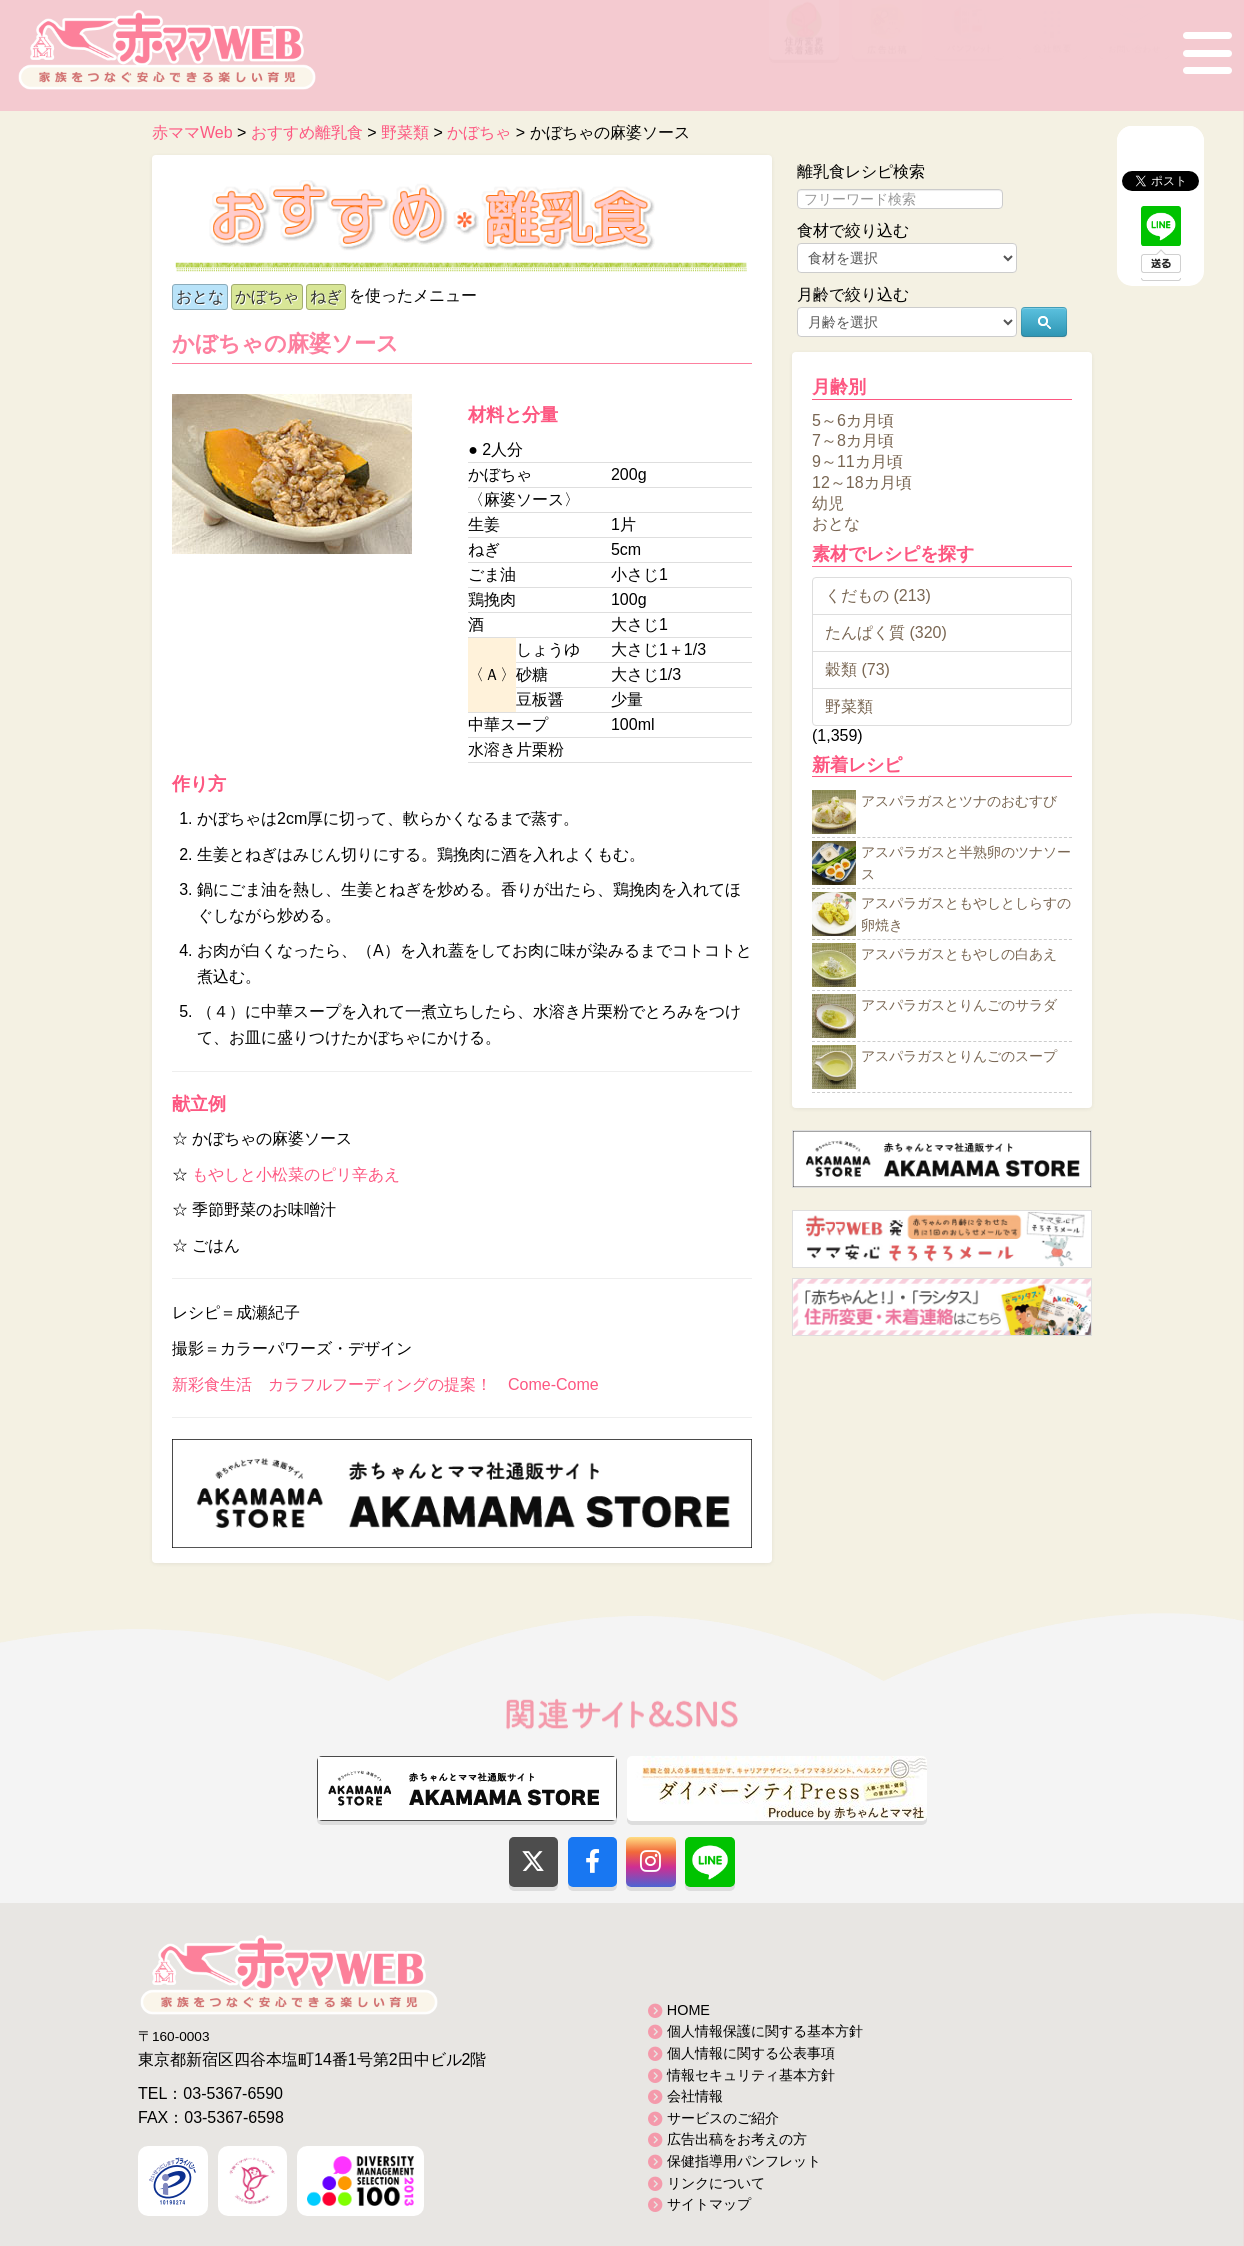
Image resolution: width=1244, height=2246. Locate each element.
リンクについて (716, 2183)
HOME (688, 2010)
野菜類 (849, 706)
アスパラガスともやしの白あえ (959, 955)
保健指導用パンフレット (744, 2161)
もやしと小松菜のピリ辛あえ (296, 1174)
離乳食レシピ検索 (861, 171)
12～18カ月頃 (862, 482)
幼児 (828, 502)
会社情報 (695, 2096)
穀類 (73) (857, 669)
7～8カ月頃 (853, 440)
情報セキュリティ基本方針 (751, 2075)
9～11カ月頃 (857, 461)
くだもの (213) (878, 595)
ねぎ (326, 296)
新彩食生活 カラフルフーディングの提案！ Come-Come (385, 1384)
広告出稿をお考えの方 (737, 2139)
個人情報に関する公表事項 (751, 2053)
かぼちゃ (267, 296)
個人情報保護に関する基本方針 (765, 2031)
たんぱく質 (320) (886, 632)
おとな (200, 296)
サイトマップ (709, 2204)
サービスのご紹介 (723, 2118)
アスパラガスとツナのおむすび (959, 802)
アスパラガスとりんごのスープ (959, 1057)
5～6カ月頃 (853, 419)
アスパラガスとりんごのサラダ (959, 1006)
